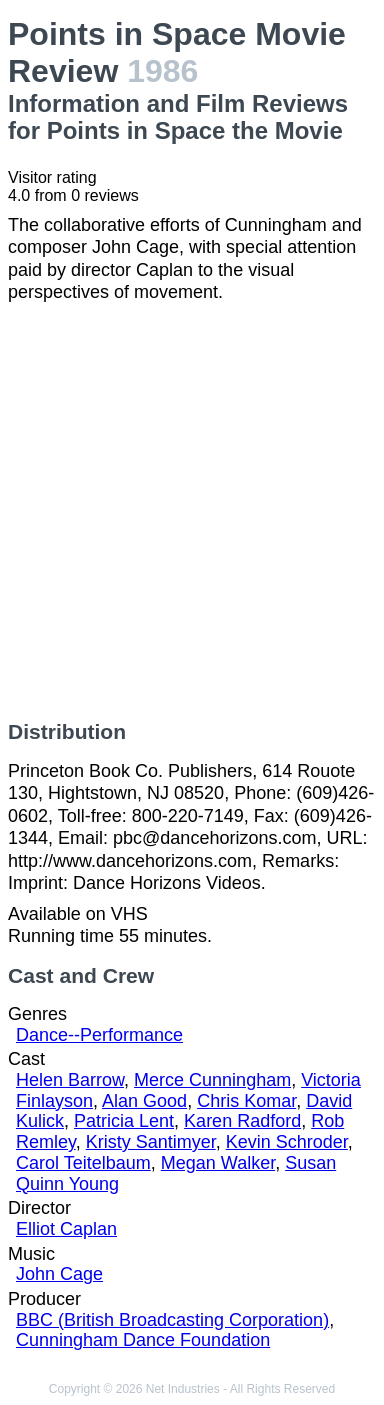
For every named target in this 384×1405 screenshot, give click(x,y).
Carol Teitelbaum (83, 1163)
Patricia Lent (124, 1121)
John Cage (59, 1274)
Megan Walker (218, 1163)
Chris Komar (246, 1101)
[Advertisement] (192, 512)
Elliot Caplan (66, 1229)
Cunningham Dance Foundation (143, 1340)
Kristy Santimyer (151, 1142)
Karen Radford (242, 1121)
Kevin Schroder (287, 1142)
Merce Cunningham (212, 1080)
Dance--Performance (99, 1035)
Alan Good (144, 1101)
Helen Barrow (70, 1080)
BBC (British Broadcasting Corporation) (172, 1320)
